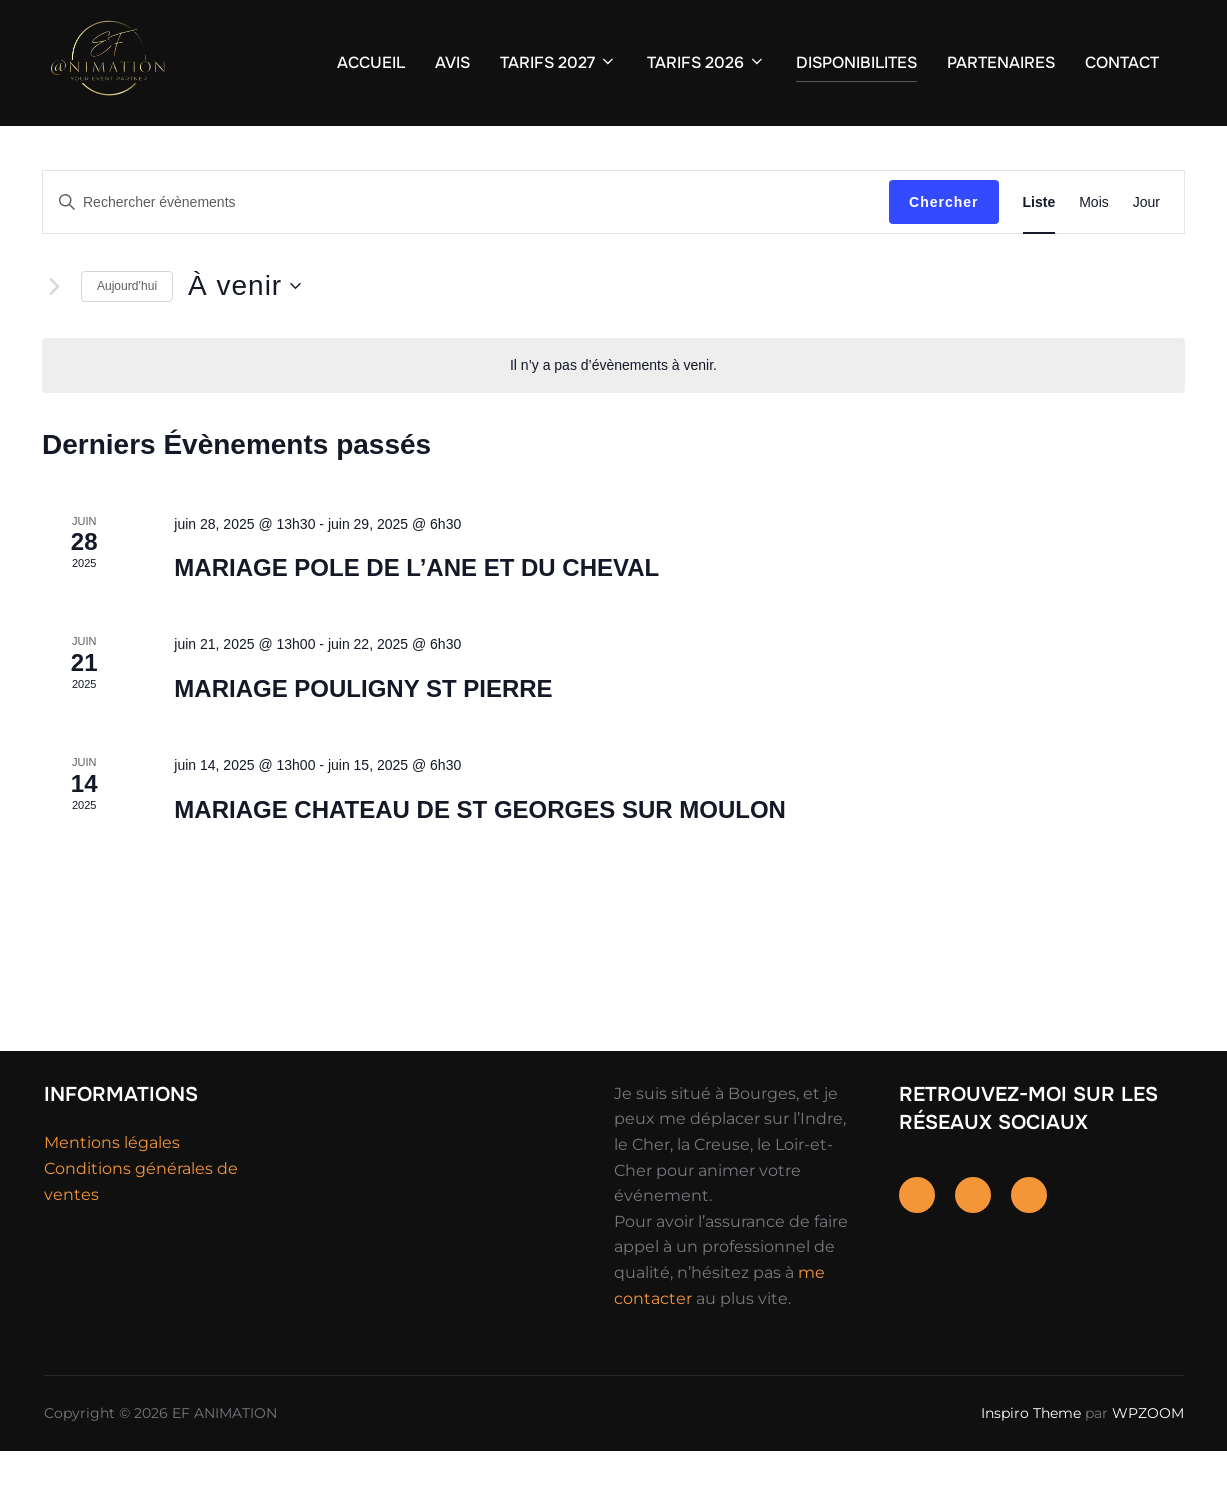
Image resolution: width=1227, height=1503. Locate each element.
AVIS (452, 62)
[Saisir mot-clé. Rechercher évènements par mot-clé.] (466, 254)
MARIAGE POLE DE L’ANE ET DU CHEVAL (416, 619)
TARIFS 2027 (558, 62)
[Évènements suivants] (54, 338)
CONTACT (1122, 62)
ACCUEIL (371, 62)
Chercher (943, 254)
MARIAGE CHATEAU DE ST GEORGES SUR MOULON (480, 861)
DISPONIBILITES (856, 62)
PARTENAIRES (1001, 62)
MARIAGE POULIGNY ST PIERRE (363, 740)
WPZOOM (1148, 1465)
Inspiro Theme (1031, 1465)
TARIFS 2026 (706, 62)
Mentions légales (112, 1194)
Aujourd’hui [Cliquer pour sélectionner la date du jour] (127, 338)
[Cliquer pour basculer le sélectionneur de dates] (244, 338)
